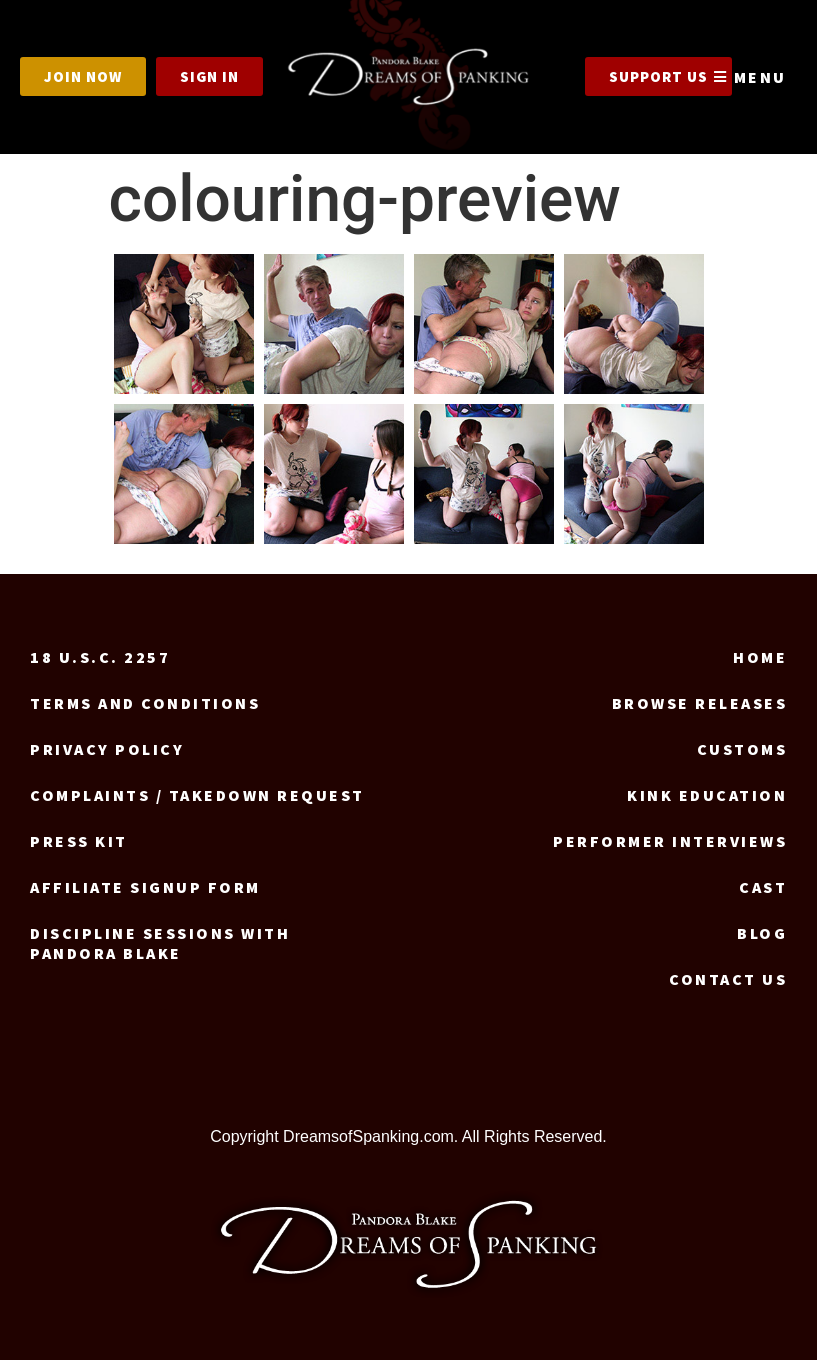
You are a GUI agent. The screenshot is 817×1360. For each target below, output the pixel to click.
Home (760, 657)
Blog (762, 933)
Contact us (728, 979)
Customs (742, 749)
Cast (763, 887)
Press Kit (79, 841)
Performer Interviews (670, 841)
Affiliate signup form (145, 887)
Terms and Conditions (145, 703)
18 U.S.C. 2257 (100, 657)
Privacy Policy (107, 749)
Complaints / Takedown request (197, 795)
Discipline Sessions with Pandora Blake (160, 943)
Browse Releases (700, 703)
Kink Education (707, 795)
